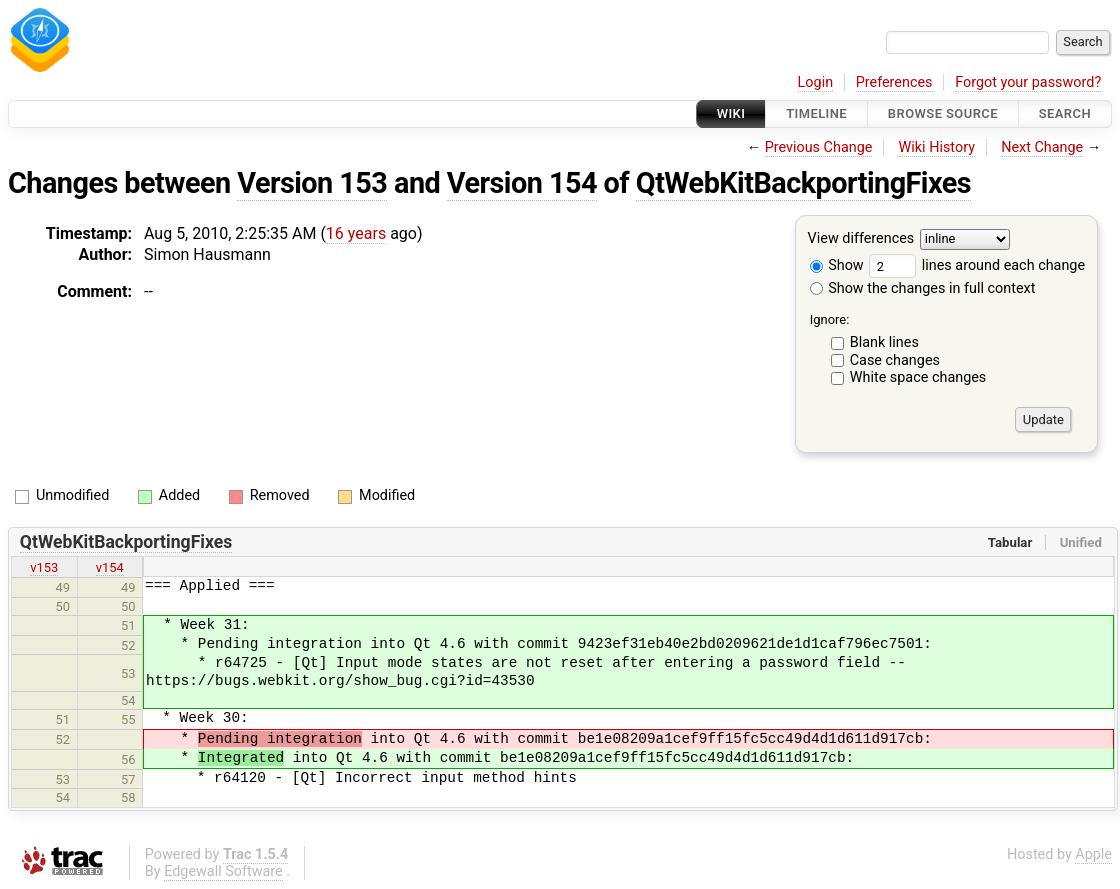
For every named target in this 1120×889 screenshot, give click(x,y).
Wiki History (937, 147)
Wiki (731, 113)
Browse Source (943, 113)
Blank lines (884, 342)
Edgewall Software (223, 871)
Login (816, 82)
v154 (110, 567)
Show (837, 265)
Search (1065, 113)
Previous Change (819, 147)
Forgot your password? (1028, 82)
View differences (861, 239)
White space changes (918, 377)
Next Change (1042, 147)
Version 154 (522, 183)
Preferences (894, 82)
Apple (1093, 854)
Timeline (816, 113)
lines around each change (977, 265)
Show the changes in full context (923, 288)
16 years (356, 233)
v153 (44, 567)
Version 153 (312, 183)
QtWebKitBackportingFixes (803, 183)
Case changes (895, 360)
